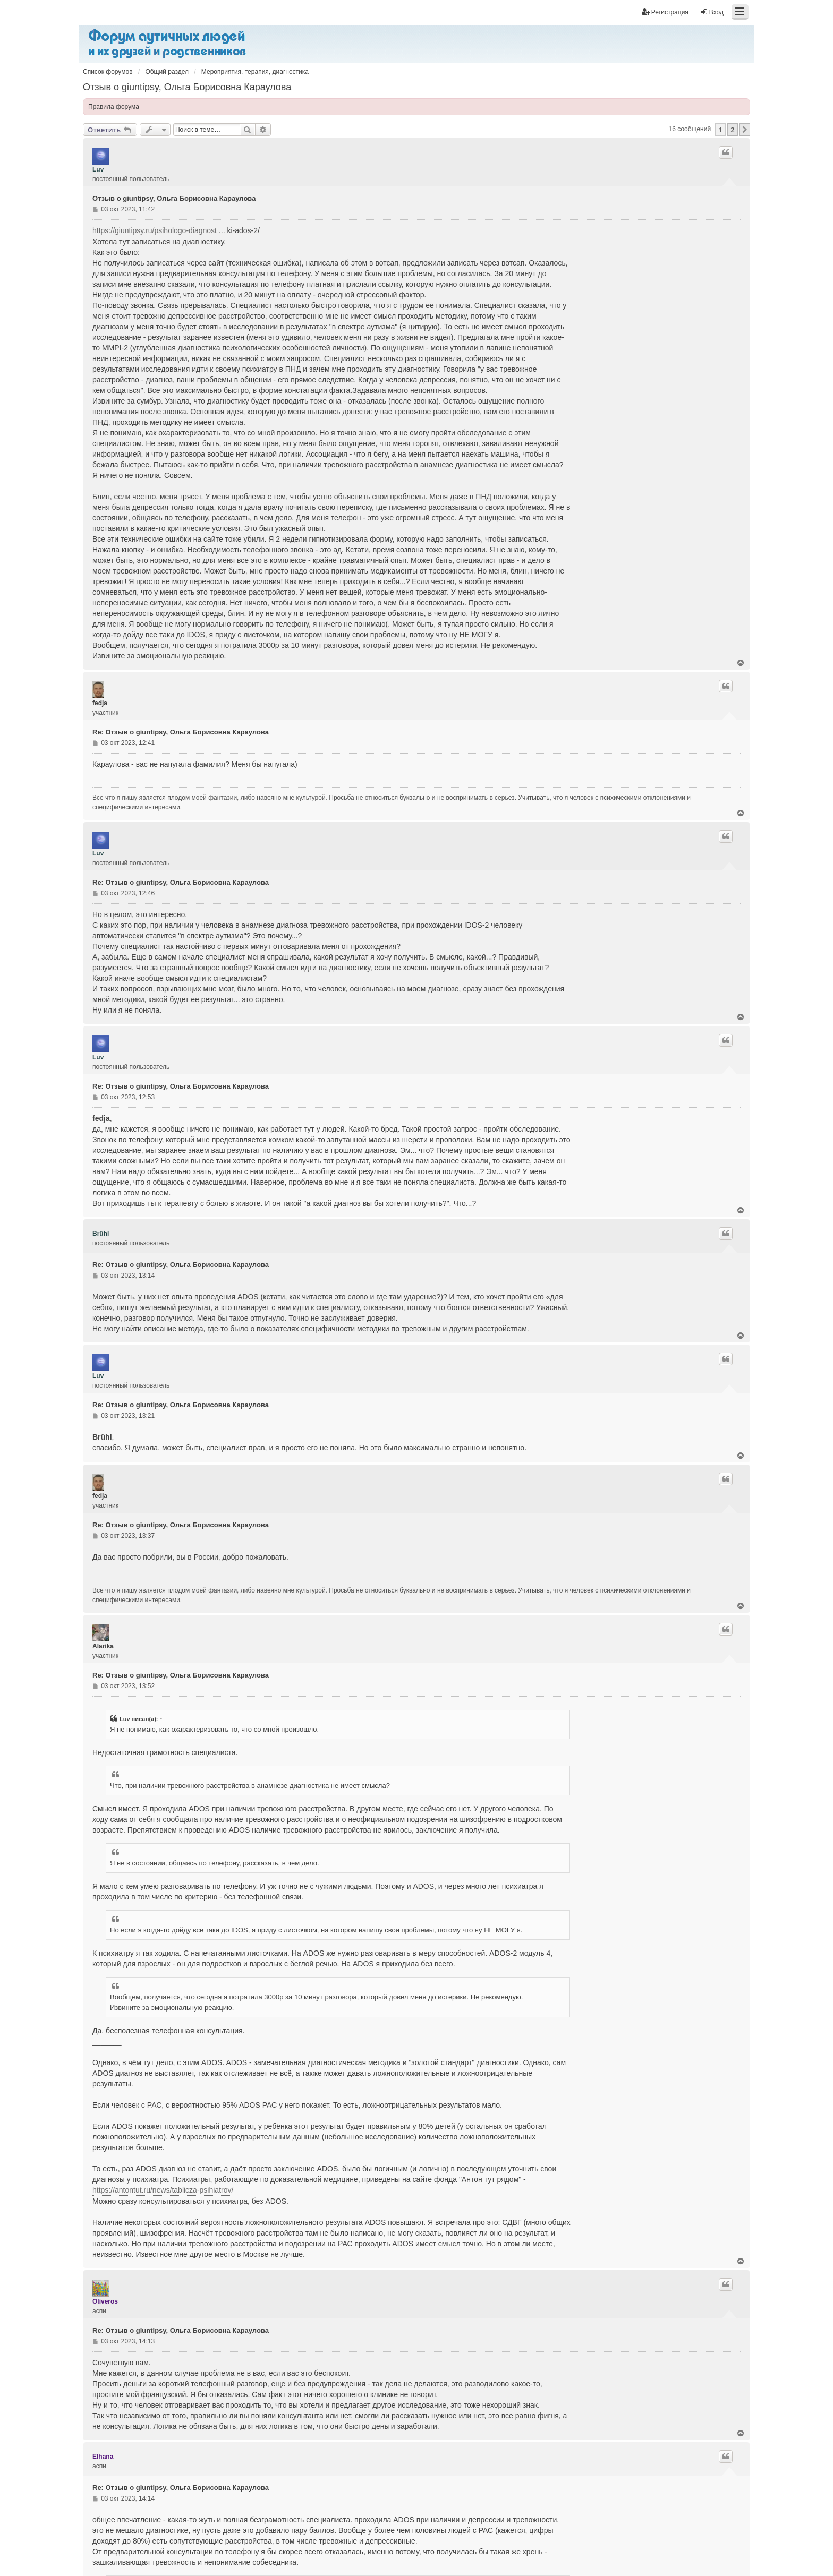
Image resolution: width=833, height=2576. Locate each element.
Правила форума (113, 106)
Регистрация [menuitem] (665, 12)
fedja (99, 703)
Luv (98, 169)
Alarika (103, 1646)
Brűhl (100, 1233)
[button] (745, 129)
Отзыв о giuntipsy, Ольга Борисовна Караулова (187, 87)
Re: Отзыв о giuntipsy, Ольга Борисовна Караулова (180, 732)
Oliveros (105, 2301)
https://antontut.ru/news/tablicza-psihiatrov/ (162, 2190)
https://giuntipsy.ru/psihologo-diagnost (154, 230)
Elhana (102, 2456)
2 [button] (732, 129)
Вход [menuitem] (712, 12)
